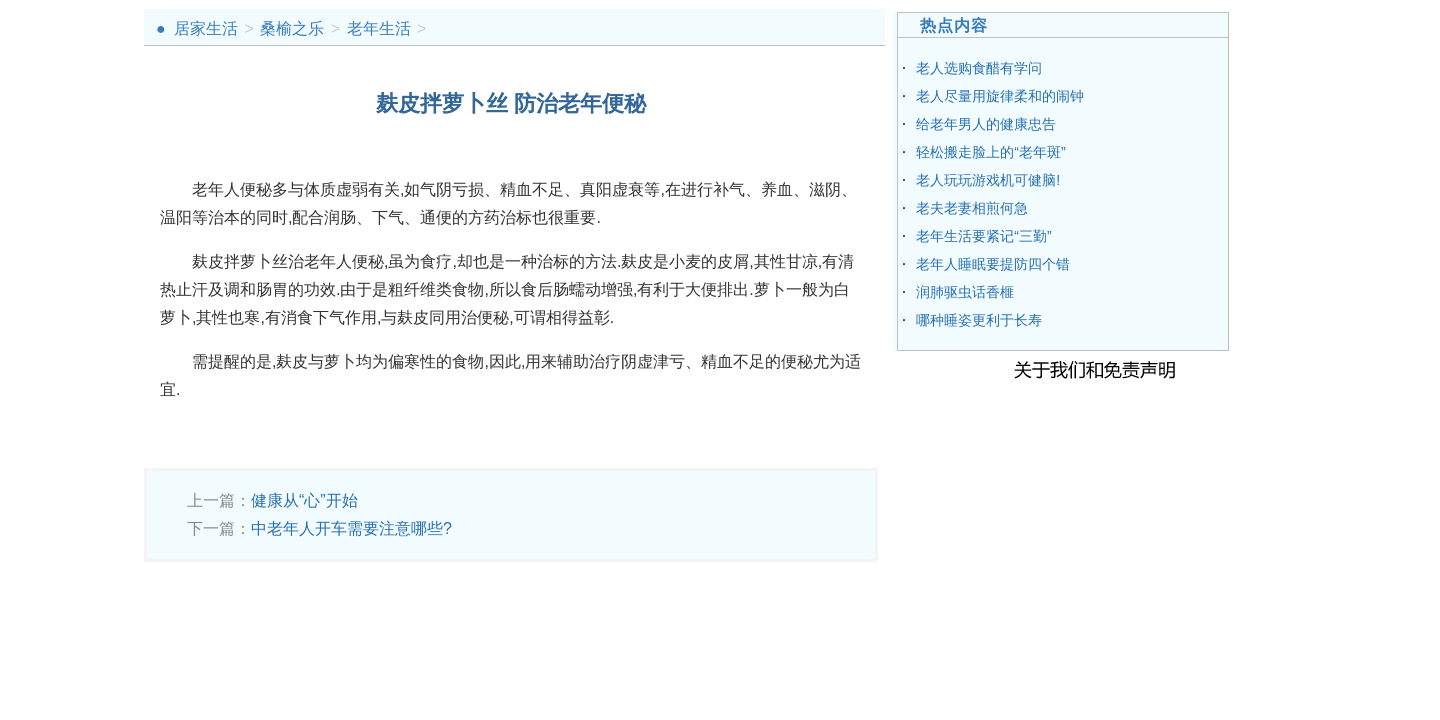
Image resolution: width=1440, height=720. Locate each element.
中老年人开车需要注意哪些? (351, 528)
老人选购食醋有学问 (979, 68)
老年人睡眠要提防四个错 (993, 264)
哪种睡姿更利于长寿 (979, 320)
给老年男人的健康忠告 (986, 124)
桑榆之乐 (292, 28)
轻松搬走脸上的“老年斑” (990, 152)
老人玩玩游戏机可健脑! (988, 180)
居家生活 (206, 28)
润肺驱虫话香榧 (965, 292)
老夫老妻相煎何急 (972, 208)
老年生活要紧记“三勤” (983, 236)
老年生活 (379, 28)
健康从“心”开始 (304, 500)
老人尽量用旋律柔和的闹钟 (1000, 96)
